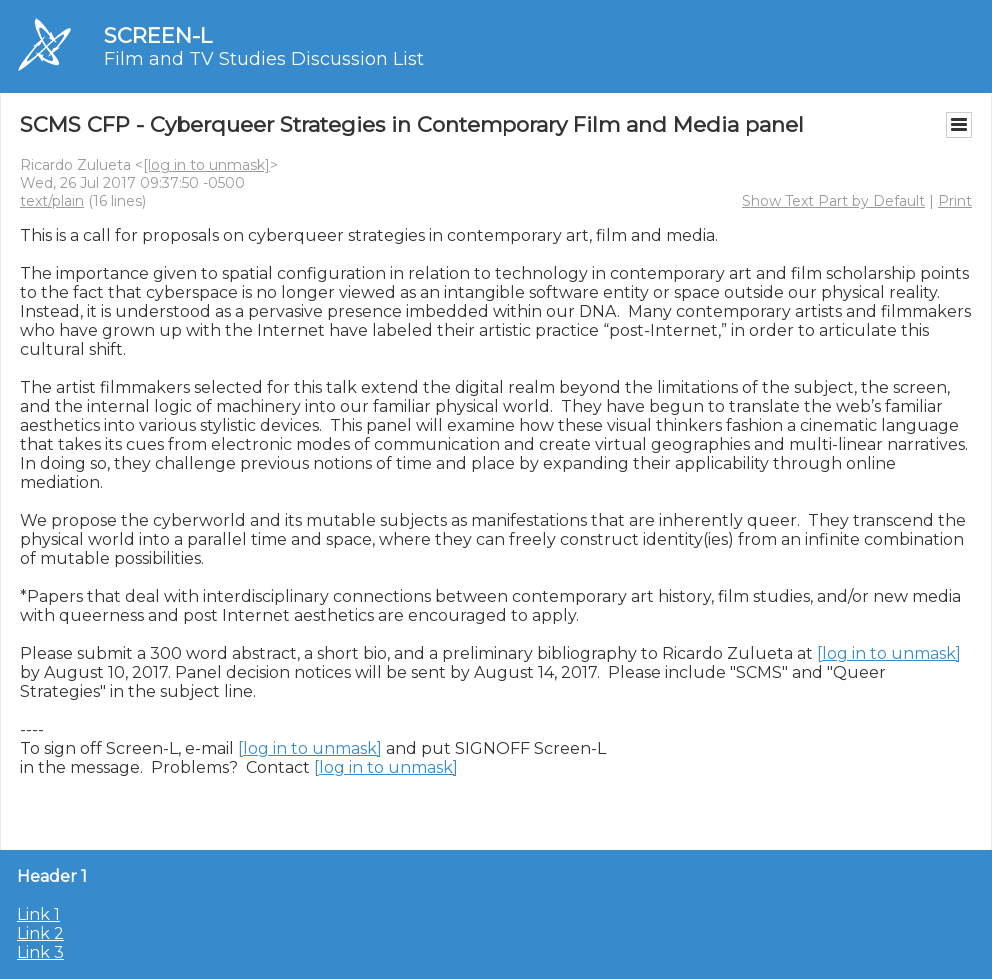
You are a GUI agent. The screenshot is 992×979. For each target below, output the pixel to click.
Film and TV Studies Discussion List (264, 59)
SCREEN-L (158, 35)
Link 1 (38, 914)
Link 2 (40, 933)
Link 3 (40, 952)
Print (955, 201)
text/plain (52, 201)
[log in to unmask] (206, 165)
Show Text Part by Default (833, 201)
